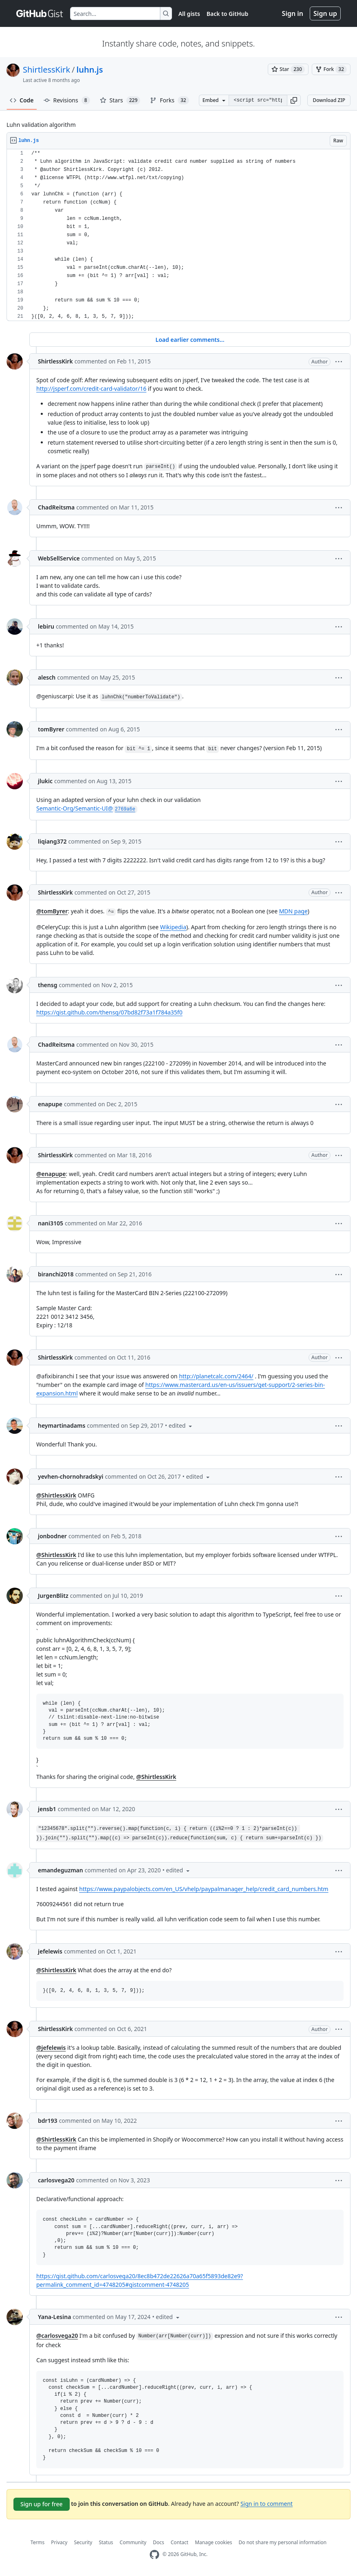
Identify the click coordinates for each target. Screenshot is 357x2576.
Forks (169, 100)
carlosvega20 (56, 2180)
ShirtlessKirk (46, 69)
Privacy (59, 2542)
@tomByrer (52, 911)
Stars (120, 100)
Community (133, 2542)
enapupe (50, 1104)
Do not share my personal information (283, 2542)
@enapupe (51, 1174)
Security (83, 2542)
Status (106, 2542)
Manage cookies (213, 2542)
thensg (47, 985)
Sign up (325, 13)
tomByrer (51, 729)
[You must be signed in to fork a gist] (331, 69)
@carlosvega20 (57, 2335)
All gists (189, 14)
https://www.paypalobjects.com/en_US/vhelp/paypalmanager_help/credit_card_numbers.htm (203, 1889)
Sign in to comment (266, 2503)
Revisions (67, 100)
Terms (38, 2542)
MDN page (293, 911)
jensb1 (47, 1809)
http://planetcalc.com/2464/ (216, 1376)
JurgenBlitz (53, 1595)
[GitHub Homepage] (154, 2554)
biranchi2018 (56, 1274)
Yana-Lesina (54, 2317)
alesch (46, 677)
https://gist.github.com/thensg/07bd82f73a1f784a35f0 (109, 1012)
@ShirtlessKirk (56, 1495)
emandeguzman (60, 1870)
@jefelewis (51, 2047)
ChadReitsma (56, 507)
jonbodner (52, 1536)
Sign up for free (41, 2504)
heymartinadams (61, 1425)
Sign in (292, 13)
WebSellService (59, 558)
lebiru (46, 626)
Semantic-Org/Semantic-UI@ (86, 808)
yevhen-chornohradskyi (70, 1476)
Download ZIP (329, 100)
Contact (179, 2542)
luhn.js (90, 69)
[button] (294, 100)
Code (22, 100)
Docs (158, 2542)
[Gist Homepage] (40, 13)
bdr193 (47, 2120)
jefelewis (50, 1951)
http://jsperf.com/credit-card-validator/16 (91, 388)
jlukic (45, 781)
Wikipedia (173, 927)
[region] (178, 235)
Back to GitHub (227, 14)
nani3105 (50, 1223)
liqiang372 (52, 841)
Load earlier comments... (189, 339)
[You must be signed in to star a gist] (288, 69)
